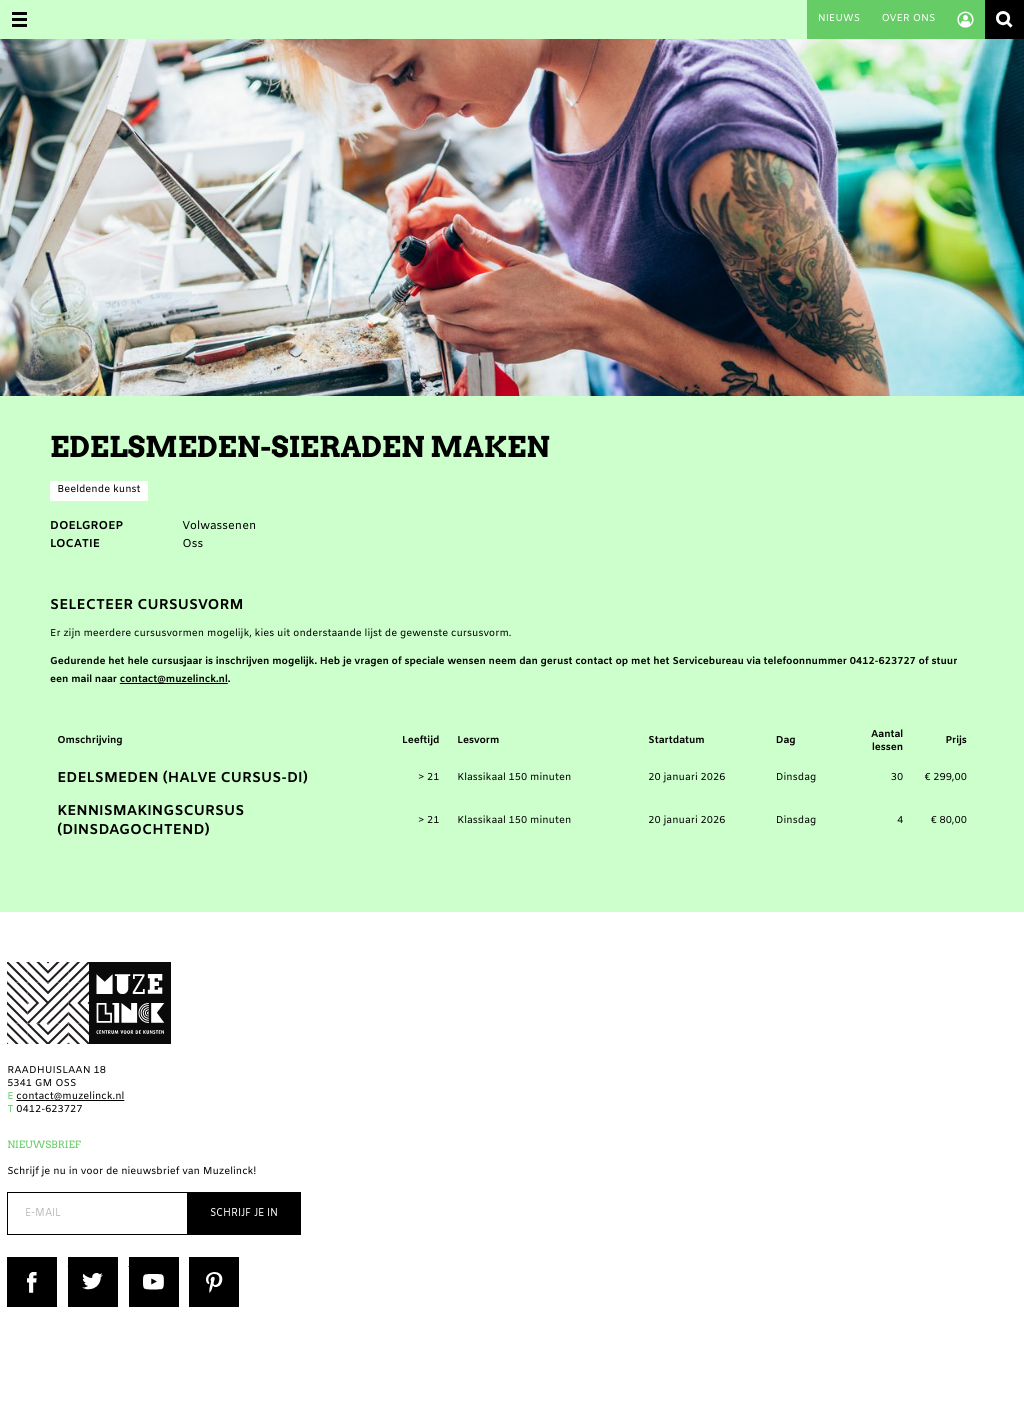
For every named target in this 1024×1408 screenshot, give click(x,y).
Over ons (908, 19)
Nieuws (839, 19)
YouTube (150, 1263)
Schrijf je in (244, 1213)
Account (965, 19)
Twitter (86, 1263)
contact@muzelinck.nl (174, 680)
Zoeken (1004, 19)
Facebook (31, 1263)
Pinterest (211, 1263)
